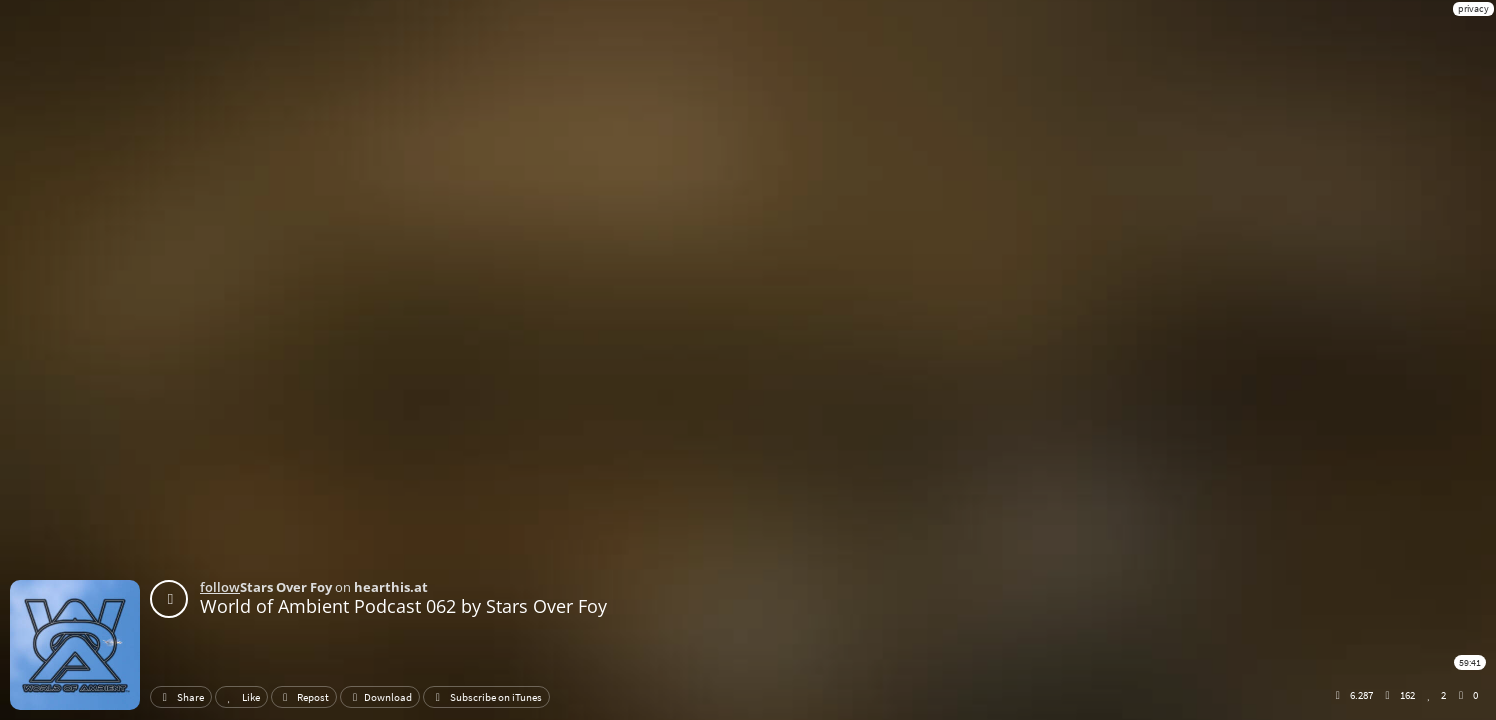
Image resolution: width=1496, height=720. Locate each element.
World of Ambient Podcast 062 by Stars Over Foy (403, 606)
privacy (1473, 8)
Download (380, 697)
